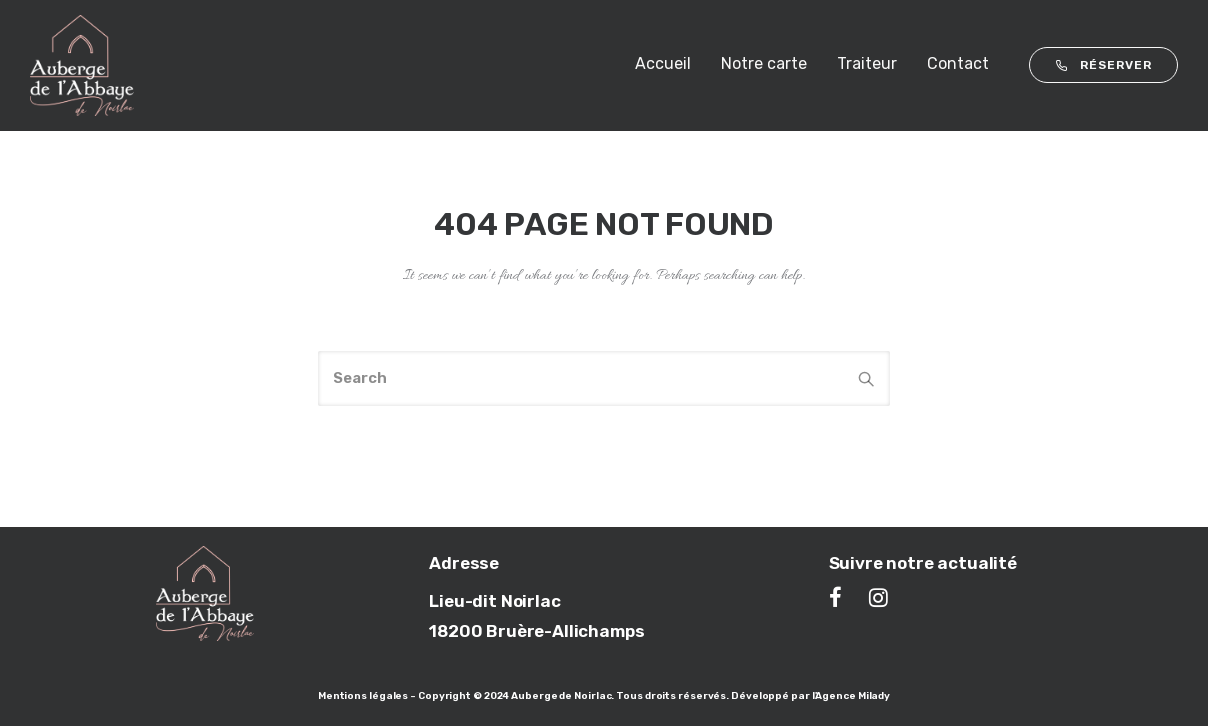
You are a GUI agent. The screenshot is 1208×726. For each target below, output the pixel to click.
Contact (958, 63)
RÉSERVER (1103, 65)
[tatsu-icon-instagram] (878, 597)
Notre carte (764, 63)
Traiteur (867, 63)
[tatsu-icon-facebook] (841, 597)
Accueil (663, 63)
